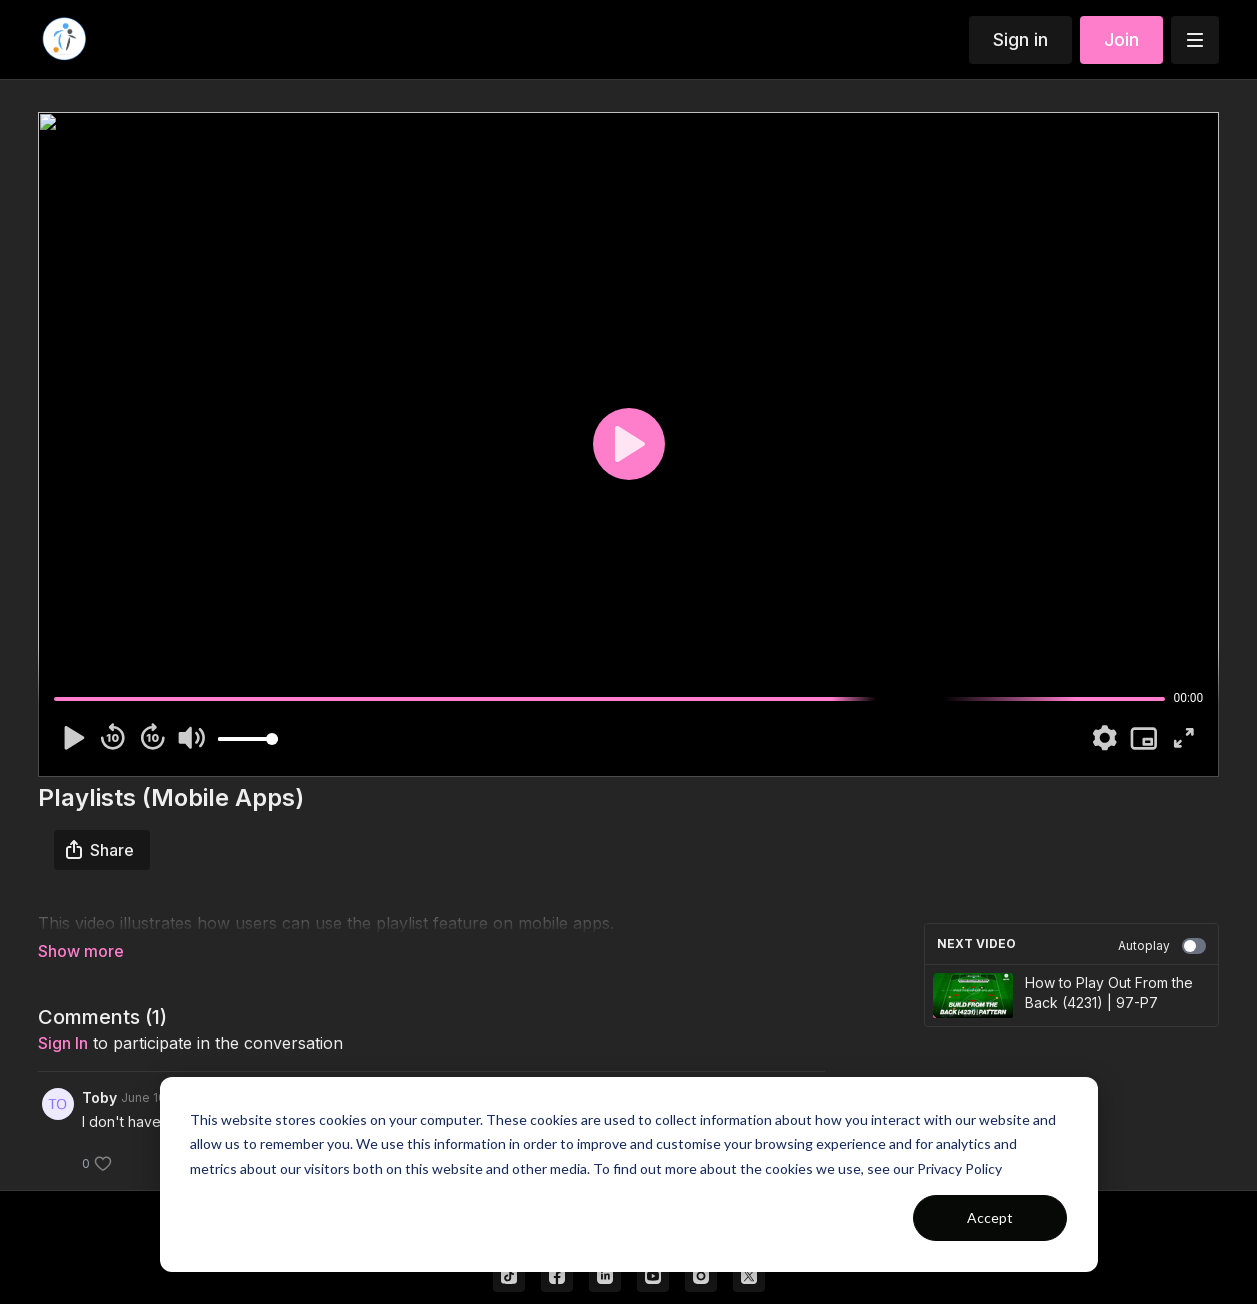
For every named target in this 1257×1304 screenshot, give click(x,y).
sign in (63, 1015)
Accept (990, 1217)
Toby (99, 1069)
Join (1121, 39)
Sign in (1020, 39)
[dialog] (629, 1174)
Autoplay (1162, 946)
